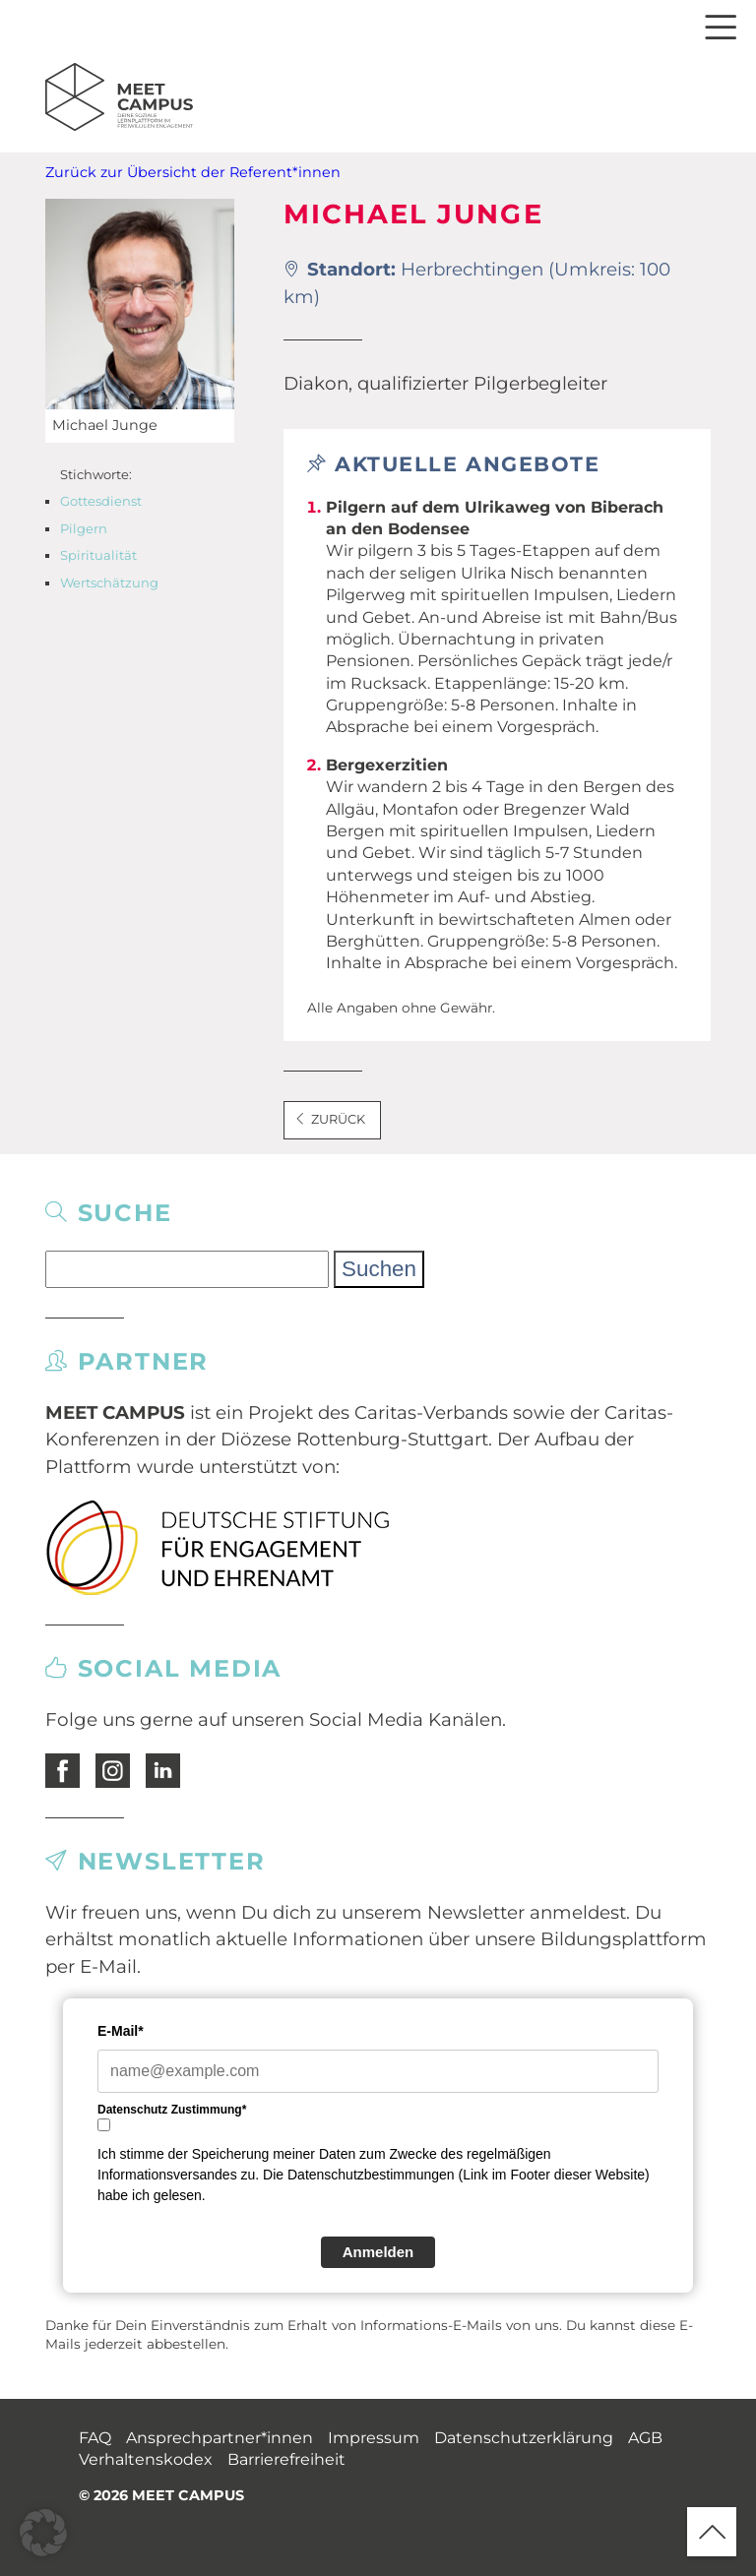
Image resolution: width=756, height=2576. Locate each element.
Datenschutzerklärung (523, 2437)
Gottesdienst (101, 501)
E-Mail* (120, 2031)
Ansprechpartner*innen (219, 2437)
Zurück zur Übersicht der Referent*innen (193, 172)
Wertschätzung (109, 582)
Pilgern (83, 528)
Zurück (329, 1119)
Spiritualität (98, 555)
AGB (645, 2437)
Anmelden (378, 2251)
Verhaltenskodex (146, 2459)
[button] (43, 2532)
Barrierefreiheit (286, 2459)
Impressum (373, 2437)
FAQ (95, 2437)
